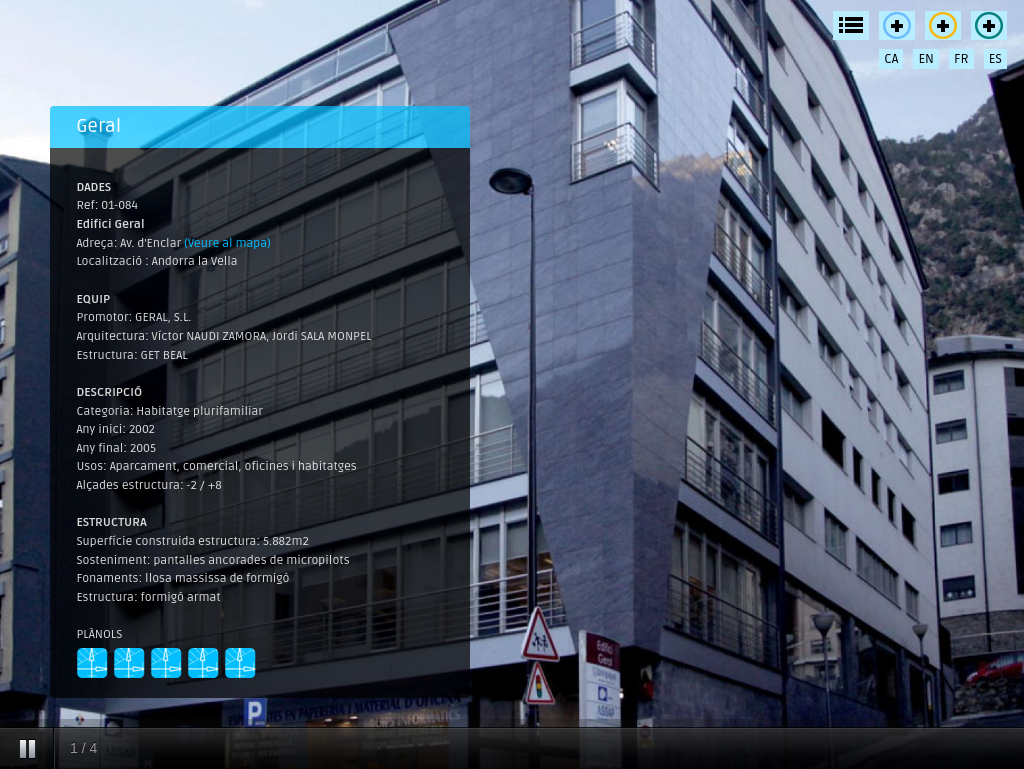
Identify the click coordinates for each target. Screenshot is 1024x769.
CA (891, 59)
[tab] (260, 127)
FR (961, 59)
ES (995, 59)
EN (926, 59)
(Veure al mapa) (227, 243)
